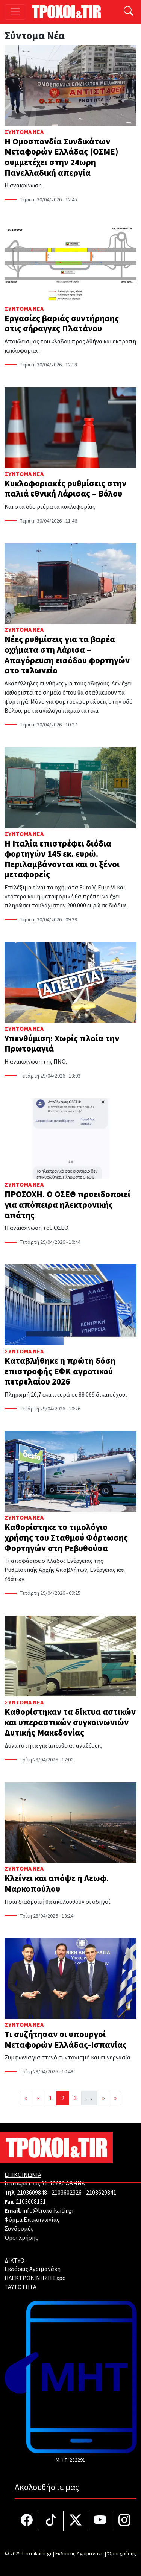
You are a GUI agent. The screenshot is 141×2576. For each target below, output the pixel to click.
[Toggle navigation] (15, 12)
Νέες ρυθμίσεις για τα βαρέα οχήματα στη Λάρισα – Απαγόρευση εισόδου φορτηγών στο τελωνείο (67, 655)
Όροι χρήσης (121, 2554)
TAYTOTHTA (20, 2287)
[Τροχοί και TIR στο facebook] (27, 2521)
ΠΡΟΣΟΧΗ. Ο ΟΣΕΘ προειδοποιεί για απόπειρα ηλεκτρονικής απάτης (67, 1204)
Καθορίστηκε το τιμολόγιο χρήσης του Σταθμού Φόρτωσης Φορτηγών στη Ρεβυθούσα (66, 1537)
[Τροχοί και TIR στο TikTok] (51, 2521)
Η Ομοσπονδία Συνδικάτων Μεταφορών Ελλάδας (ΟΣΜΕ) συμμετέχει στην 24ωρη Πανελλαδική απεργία (61, 157)
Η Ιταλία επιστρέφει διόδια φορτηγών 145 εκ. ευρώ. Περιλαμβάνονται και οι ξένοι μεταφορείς (62, 859)
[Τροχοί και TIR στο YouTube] (100, 2521)
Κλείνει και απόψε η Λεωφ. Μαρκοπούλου (57, 1883)
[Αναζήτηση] (128, 12)
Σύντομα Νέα (24, 132)
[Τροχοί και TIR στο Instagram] (124, 2521)
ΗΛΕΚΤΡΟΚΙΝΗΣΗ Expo (35, 2278)
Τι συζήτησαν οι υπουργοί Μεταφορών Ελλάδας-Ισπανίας (66, 2039)
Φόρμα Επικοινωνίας (32, 2220)
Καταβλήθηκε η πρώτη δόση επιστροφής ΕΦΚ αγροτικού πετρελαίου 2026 (60, 1371)
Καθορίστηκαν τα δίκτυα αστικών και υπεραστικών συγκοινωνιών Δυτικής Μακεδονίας (70, 1722)
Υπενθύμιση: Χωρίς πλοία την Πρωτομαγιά (62, 1043)
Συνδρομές (19, 2229)
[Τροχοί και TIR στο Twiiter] (76, 2521)
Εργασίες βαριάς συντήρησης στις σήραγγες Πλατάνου (62, 323)
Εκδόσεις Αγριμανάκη (33, 2269)
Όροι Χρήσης (21, 2238)
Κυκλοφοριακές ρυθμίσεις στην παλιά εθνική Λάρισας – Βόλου (65, 488)
